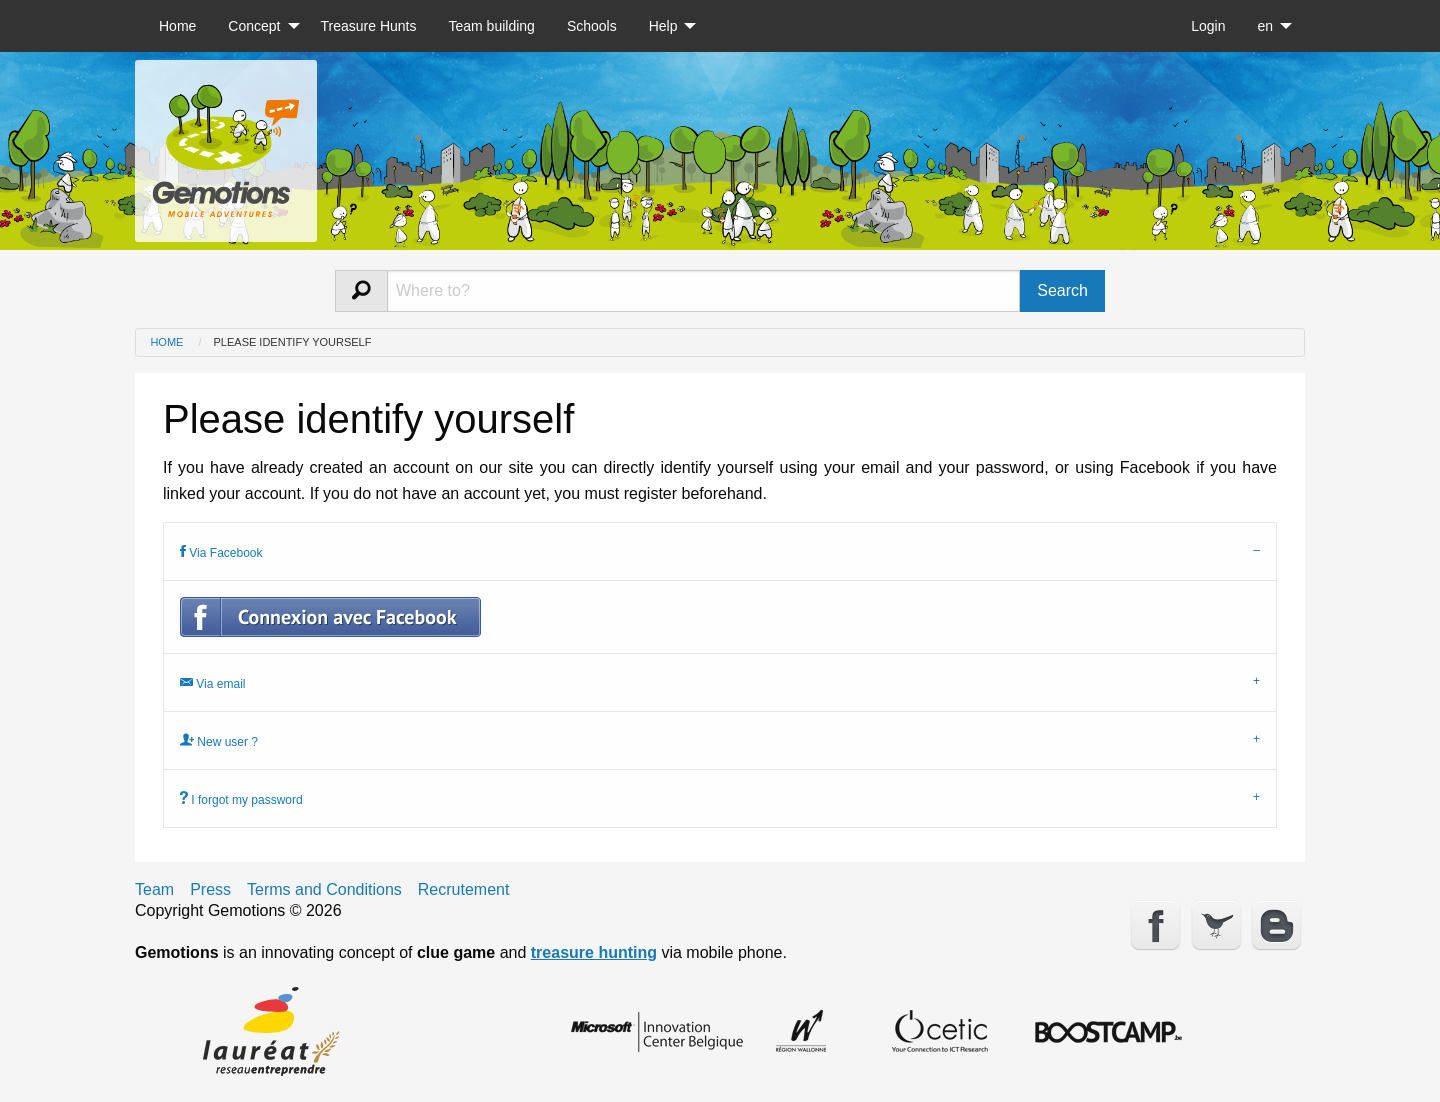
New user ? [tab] (219, 740)
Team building (491, 26)
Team (154, 890)
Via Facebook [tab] (221, 551)
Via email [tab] (212, 682)
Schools (592, 26)
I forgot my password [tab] (241, 798)
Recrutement (464, 890)
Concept (254, 26)
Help (663, 26)
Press (210, 890)
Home (177, 26)
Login (1208, 26)
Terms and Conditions (324, 890)
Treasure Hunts (369, 26)
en (1265, 26)
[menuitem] (177, 26)
